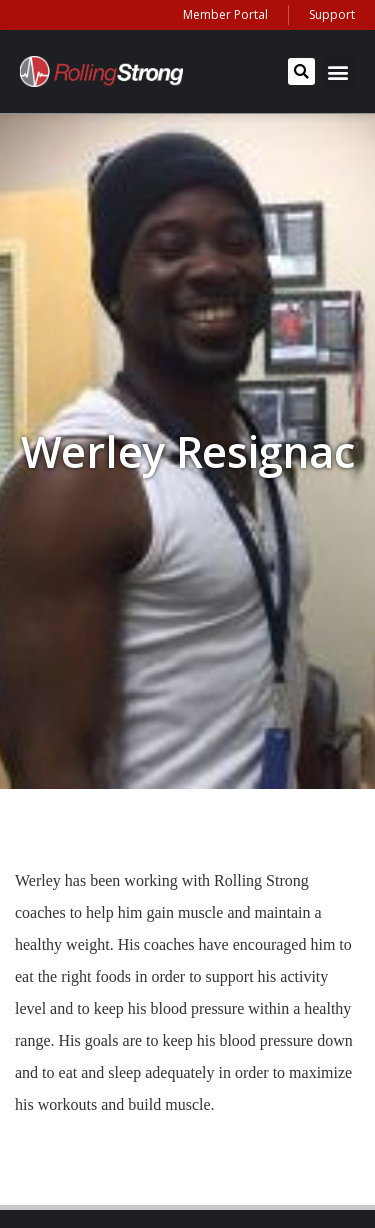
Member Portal (225, 14)
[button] (301, 71)
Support (332, 14)
